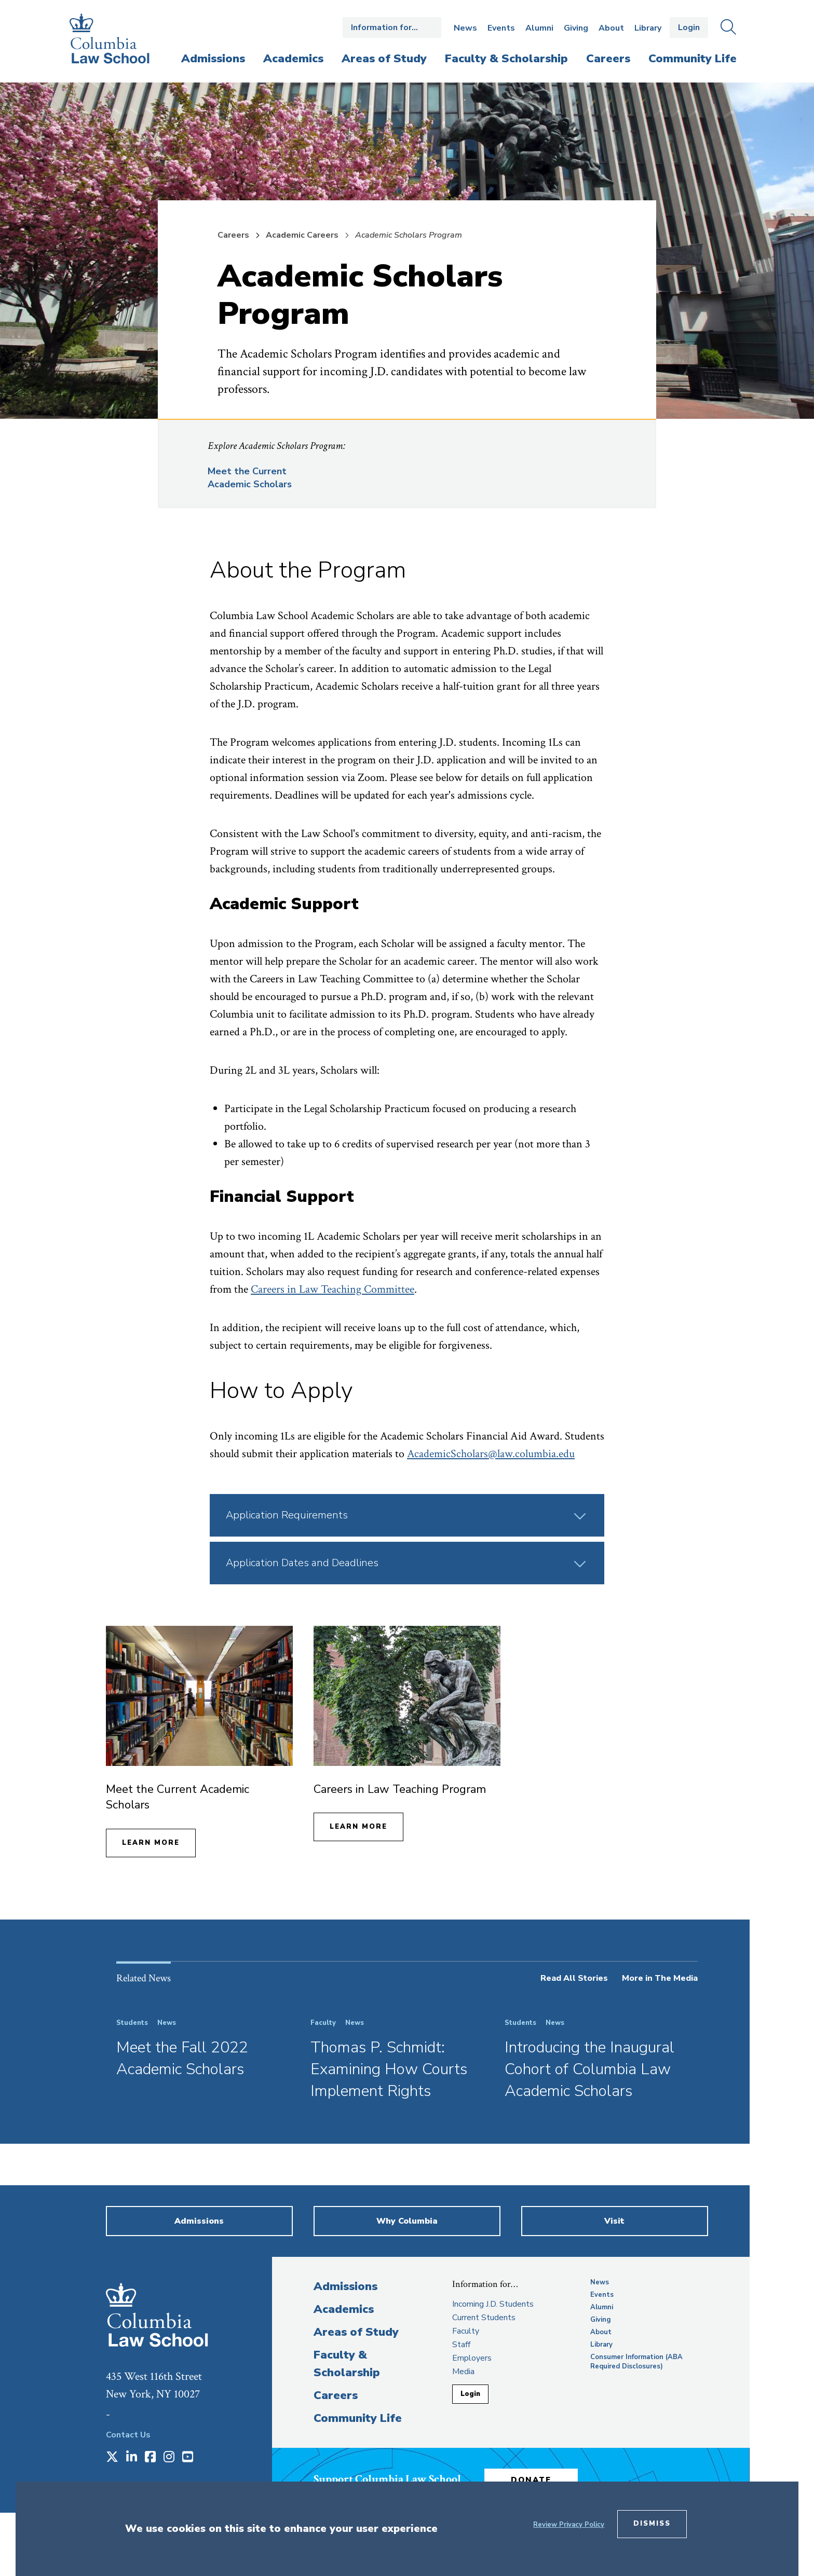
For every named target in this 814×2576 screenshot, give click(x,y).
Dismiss (652, 2523)
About (611, 28)
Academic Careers (302, 235)
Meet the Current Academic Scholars (250, 477)
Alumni (539, 28)
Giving (576, 28)
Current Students (483, 2317)
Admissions (345, 2286)
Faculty (465, 2331)
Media (463, 2371)
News (465, 28)
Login (689, 27)
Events (501, 28)
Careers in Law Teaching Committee (332, 1289)
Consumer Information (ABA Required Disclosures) (636, 2361)
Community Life (358, 2418)
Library (647, 28)
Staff (461, 2344)
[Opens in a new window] (112, 2458)
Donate (531, 2480)
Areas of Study (356, 2332)
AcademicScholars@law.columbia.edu (491, 1453)
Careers (233, 235)
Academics (344, 2309)
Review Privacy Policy (568, 2524)
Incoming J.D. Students (493, 2304)
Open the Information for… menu (392, 27)
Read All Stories (574, 1978)
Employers (472, 2358)
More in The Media (660, 1978)
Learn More (151, 1842)
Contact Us (128, 2435)
